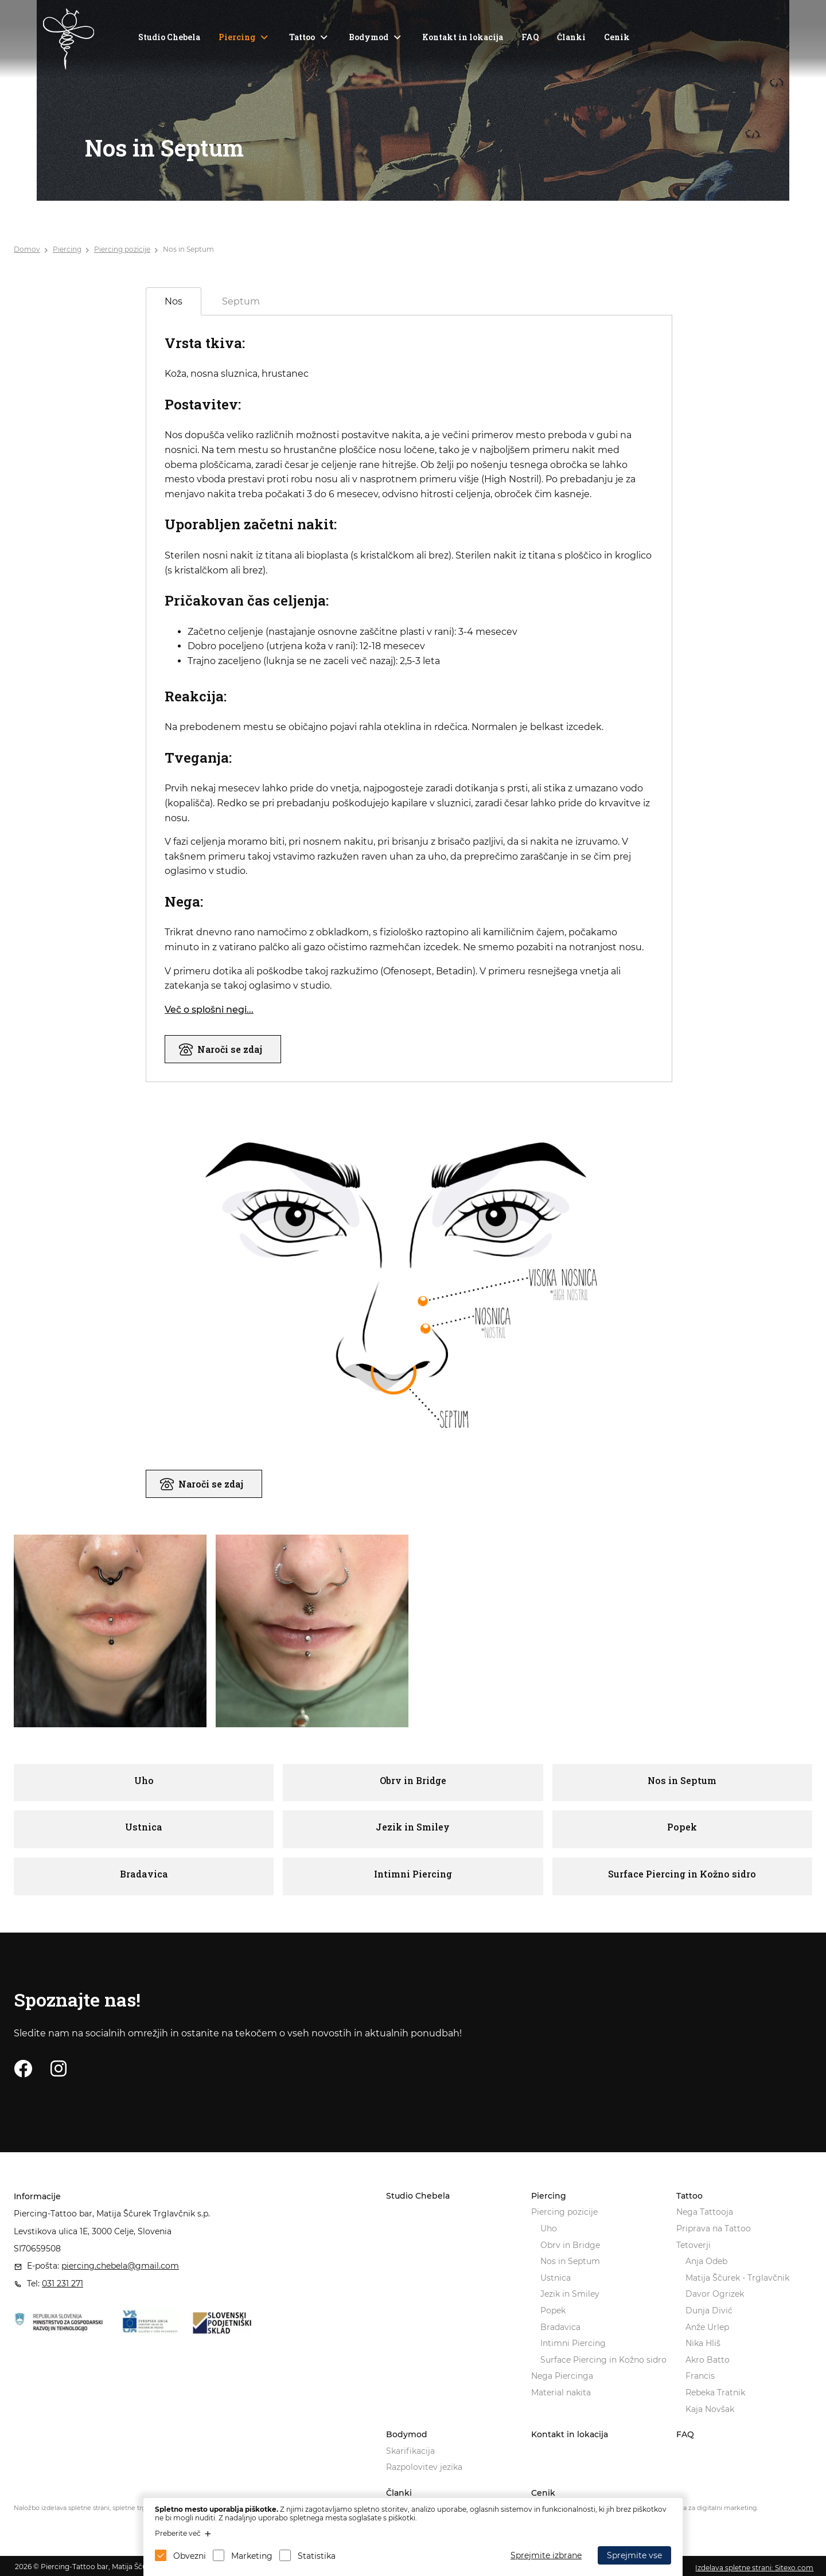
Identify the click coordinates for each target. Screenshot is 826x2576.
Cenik (617, 37)
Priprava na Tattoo (713, 2228)
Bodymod (368, 37)
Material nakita (561, 2392)
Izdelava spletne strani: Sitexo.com (754, 2567)
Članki (571, 37)
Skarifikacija (410, 2451)
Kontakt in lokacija (462, 37)
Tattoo (302, 37)
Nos (173, 301)
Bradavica (560, 2327)
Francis (700, 2376)
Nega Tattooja (704, 2212)
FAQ (530, 37)
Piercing (237, 37)
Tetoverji (693, 2245)
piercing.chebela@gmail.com (120, 2266)
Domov (27, 249)
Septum (241, 301)
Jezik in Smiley (569, 2294)
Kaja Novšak (709, 2409)
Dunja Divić (709, 2310)
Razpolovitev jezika (424, 2467)
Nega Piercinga (562, 2376)
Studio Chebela (169, 37)
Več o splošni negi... (209, 1009)
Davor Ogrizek (714, 2294)
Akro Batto (707, 2360)
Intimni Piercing (573, 2343)
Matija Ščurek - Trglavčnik (737, 2278)
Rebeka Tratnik (715, 2392)
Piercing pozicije (122, 249)
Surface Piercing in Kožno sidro (603, 2360)
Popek (553, 2310)
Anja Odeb (706, 2261)
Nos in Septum (188, 249)
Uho (548, 2228)
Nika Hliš (702, 2343)
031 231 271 (62, 2283)
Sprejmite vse (634, 2555)
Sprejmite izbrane (546, 2555)
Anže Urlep (707, 2327)
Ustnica (555, 2278)
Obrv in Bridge (570, 2245)
